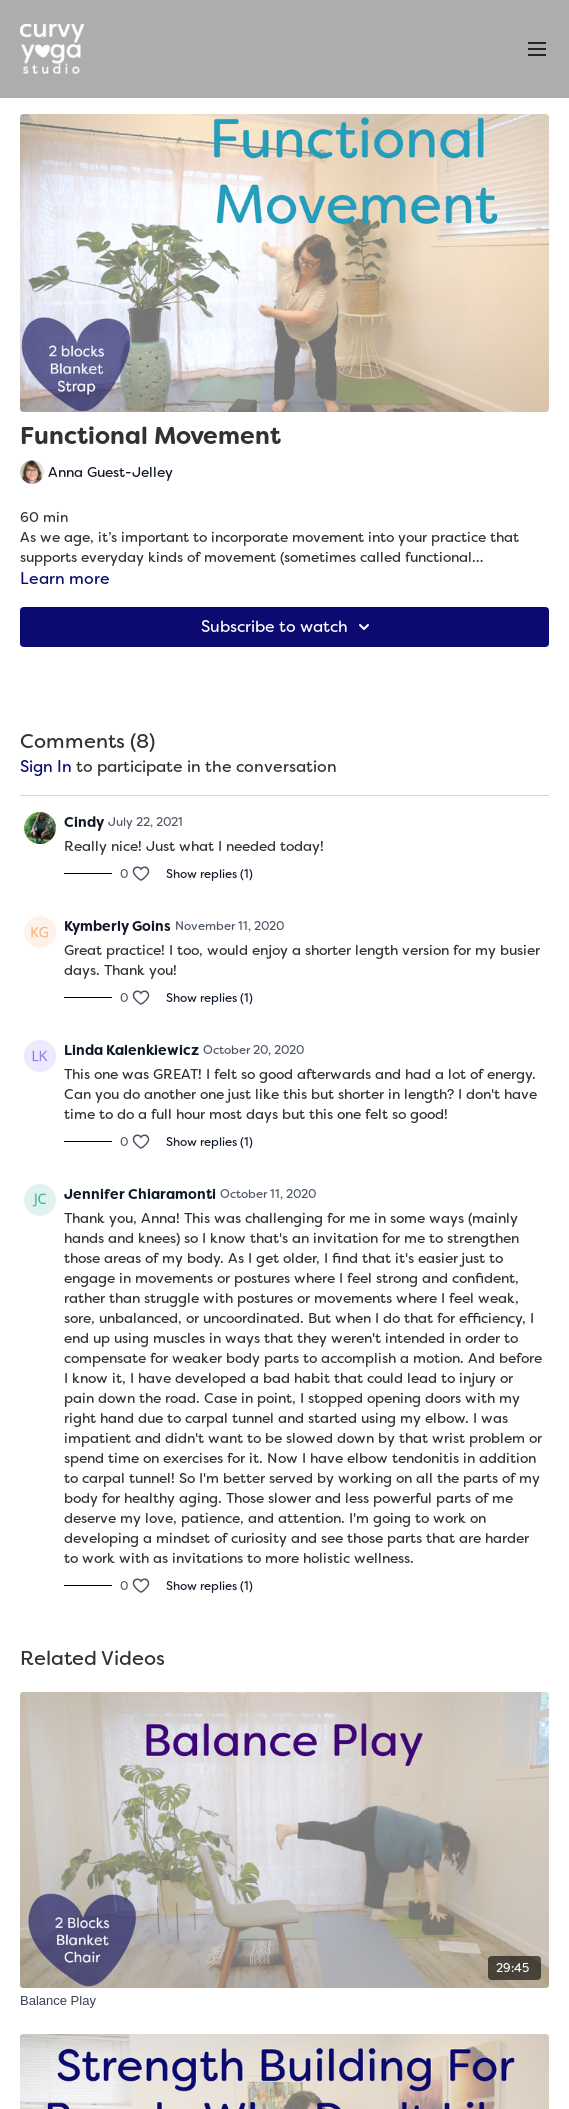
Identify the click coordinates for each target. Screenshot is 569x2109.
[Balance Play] (284, 2001)
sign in (46, 766)
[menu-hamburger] (537, 49)
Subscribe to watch (288, 627)
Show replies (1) (209, 874)
